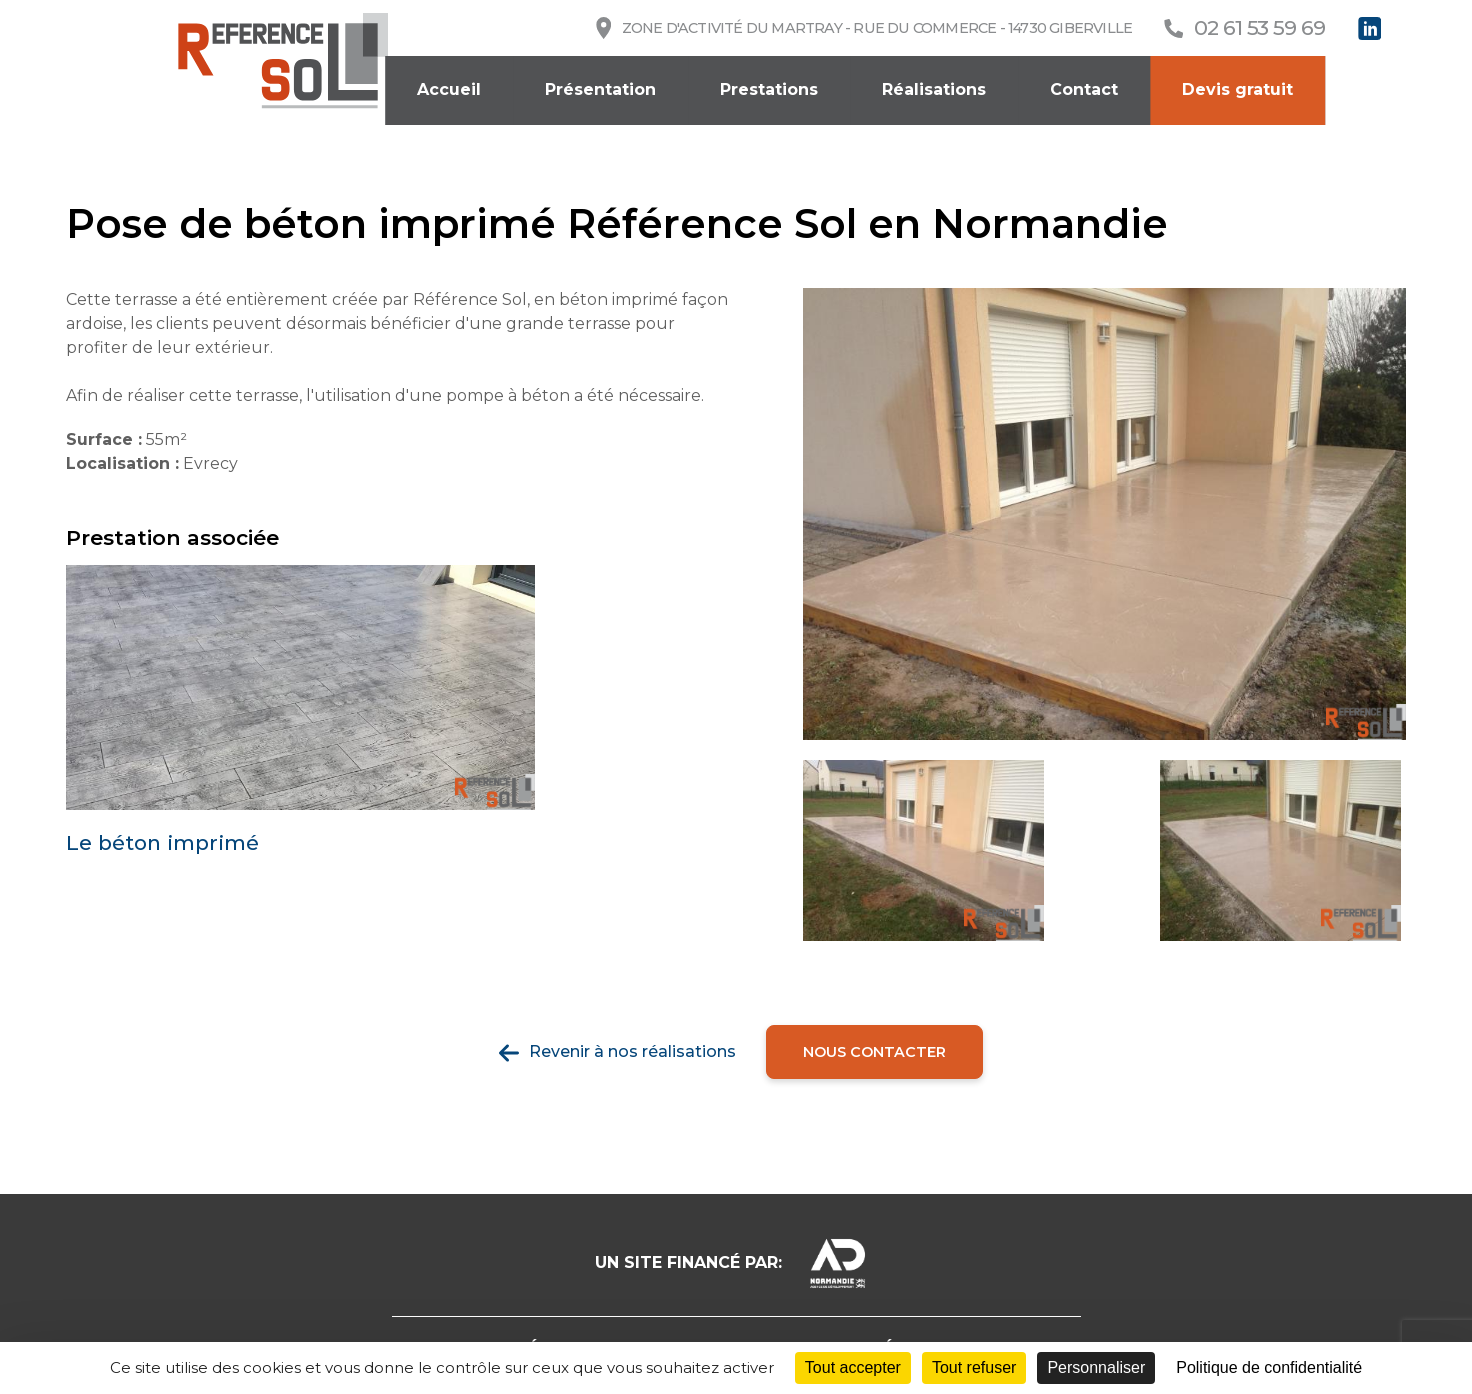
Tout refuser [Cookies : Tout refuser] (974, 1367)
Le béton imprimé (162, 843)
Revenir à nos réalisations (632, 1051)
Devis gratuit (1237, 89)
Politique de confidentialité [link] (1269, 1367)
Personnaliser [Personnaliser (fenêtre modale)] (1096, 1367)
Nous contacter (874, 1052)
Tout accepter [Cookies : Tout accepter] (853, 1367)
